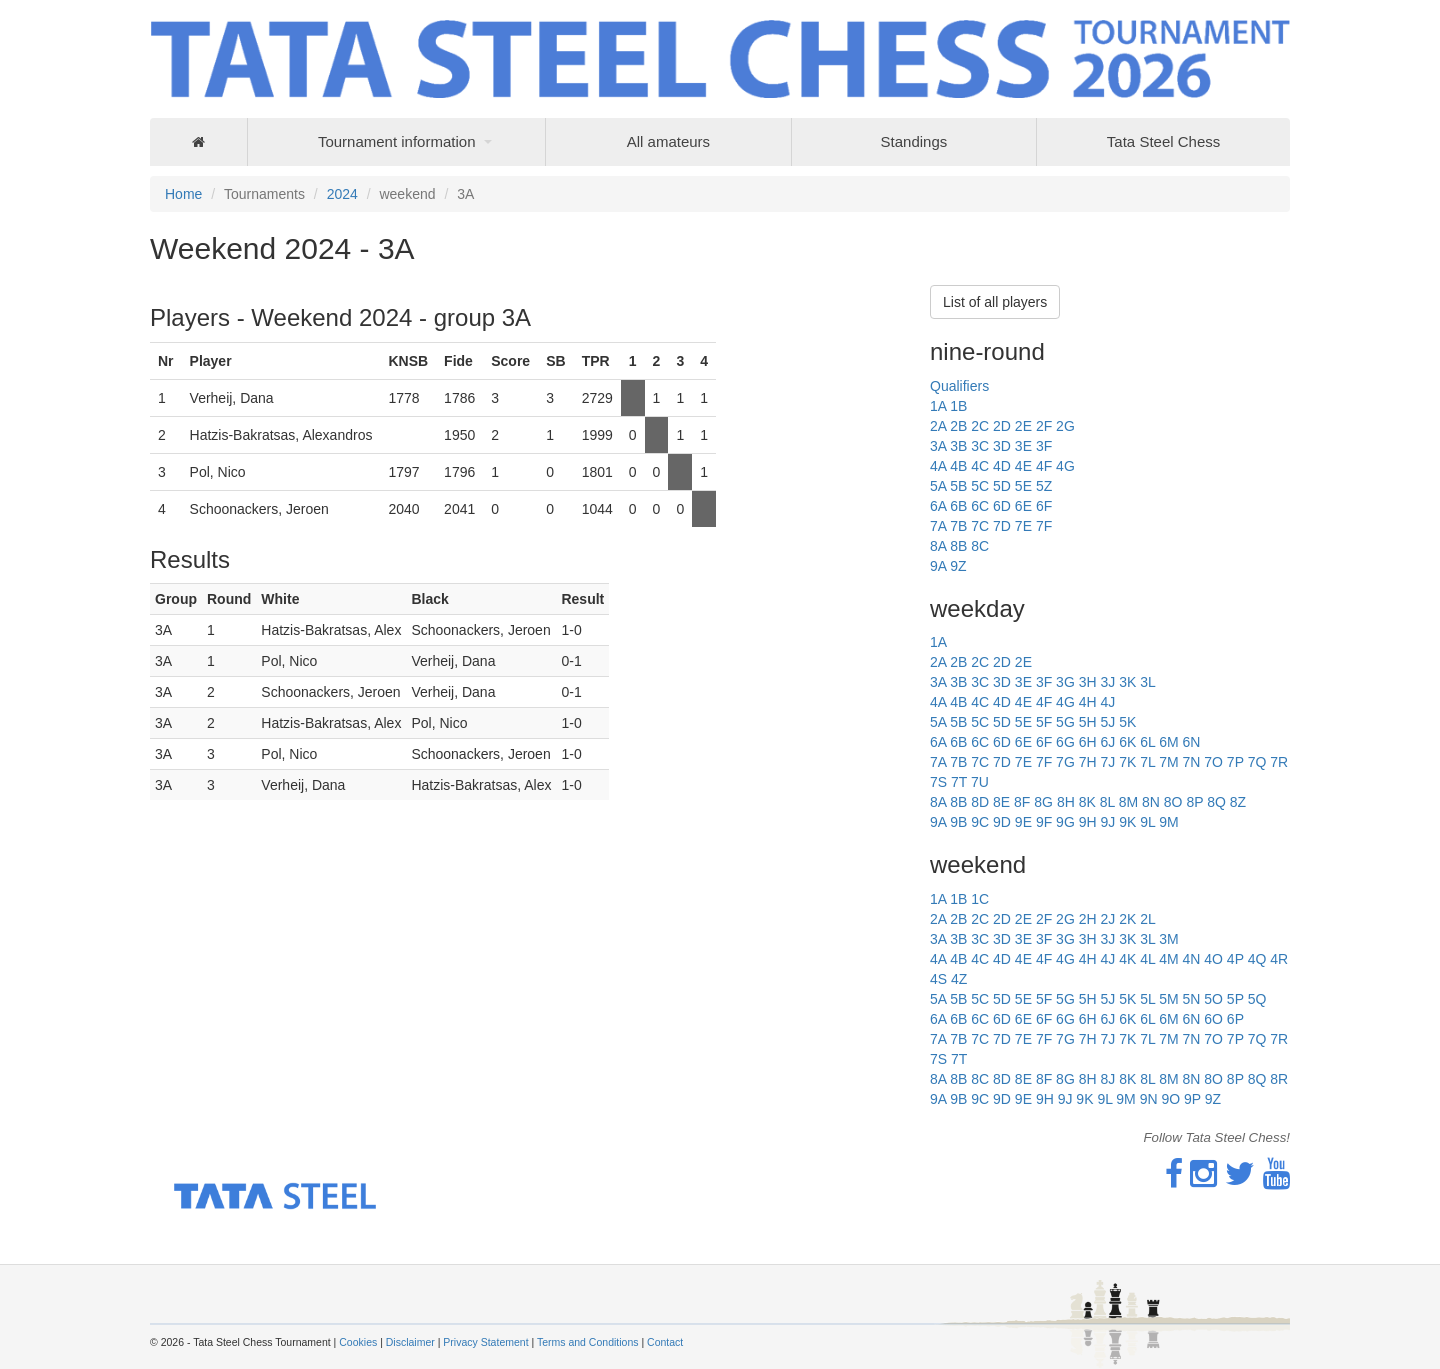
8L (1107, 802)
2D (1002, 426)
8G (1043, 802)
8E (1001, 802)
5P (1235, 999)
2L (1148, 919)
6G (1065, 742)
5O (1213, 999)
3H (1088, 682)
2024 (342, 194)
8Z (1238, 802)
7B (958, 526)
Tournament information (397, 141)
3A (938, 446)
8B (958, 546)
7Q (1257, 762)
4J (1107, 702)
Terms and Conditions (588, 1342)
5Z (1044, 486)
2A (938, 426)
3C (980, 446)
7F (1044, 526)
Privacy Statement (485, 1342)
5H (1088, 722)
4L (1147, 959)
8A (938, 546)
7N (1191, 762)
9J (1107, 822)
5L (1147, 999)
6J (1107, 742)
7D (1002, 526)
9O (1170, 1099)
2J (1107, 919)
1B (958, 406)
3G (1065, 682)
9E (1023, 822)
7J (1107, 762)
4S (938, 979)
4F (1044, 466)
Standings (914, 141)
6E (1023, 506)
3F (1044, 446)
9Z (958, 566)
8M (1128, 802)
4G (1065, 466)
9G (1065, 822)
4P (1235, 959)
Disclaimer (410, 1342)
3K (1127, 682)
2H (1088, 919)
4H (1088, 702)
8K (1087, 802)
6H (1088, 742)
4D (1002, 466)
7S (938, 782)
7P (1235, 762)
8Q (1216, 802)
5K (1127, 722)
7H (1088, 762)
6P (1235, 1019)
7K (1127, 762)
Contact (665, 1342)
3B (958, 446)
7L (1147, 762)
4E (1023, 466)
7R (1279, 762)
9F (1044, 822)
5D (1002, 486)
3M (1168, 939)
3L (1148, 682)
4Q (1257, 959)
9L (1147, 822)
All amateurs (668, 141)
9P (1192, 1099)
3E (1023, 446)
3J (1107, 682)
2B (958, 426)
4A (938, 466)
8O (1173, 802)
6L (1147, 742)
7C (980, 526)
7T (959, 782)
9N (1149, 1099)
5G (1065, 722)
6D (1002, 506)
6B (958, 506)
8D (980, 802)
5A (938, 486)
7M (1168, 762)
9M (1168, 822)
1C (980, 899)
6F (1044, 506)
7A (938, 526)
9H (1088, 822)
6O (1213, 1019)
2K (1127, 919)
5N (1191, 999)
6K (1127, 742)
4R (1279, 959)
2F (1044, 426)
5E (1023, 486)
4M (1168, 959)
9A (938, 566)
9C (980, 822)
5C (980, 486)
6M (1168, 742)
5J (1107, 722)
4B (958, 466)
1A (938, 406)
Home (183, 194)
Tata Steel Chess (1163, 141)
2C (980, 426)
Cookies (358, 1342)
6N (1191, 742)
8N (1151, 802)
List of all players (995, 302)
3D (1002, 446)
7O (1213, 762)
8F (1022, 802)
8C (980, 546)
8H (1066, 802)
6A (938, 506)
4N (1191, 959)
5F (1044, 722)
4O (1213, 959)
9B (958, 822)
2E (1023, 426)
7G (1065, 762)
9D (1002, 822)
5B (958, 486)
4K (1127, 959)
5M (1168, 999)
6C (980, 506)
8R (1279, 1079)
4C (980, 466)
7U (980, 782)
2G (1065, 426)
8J (1107, 1079)
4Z (959, 979)
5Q (1257, 999)
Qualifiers (959, 386)
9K (1127, 822)
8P (1194, 802)
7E (1023, 526)
